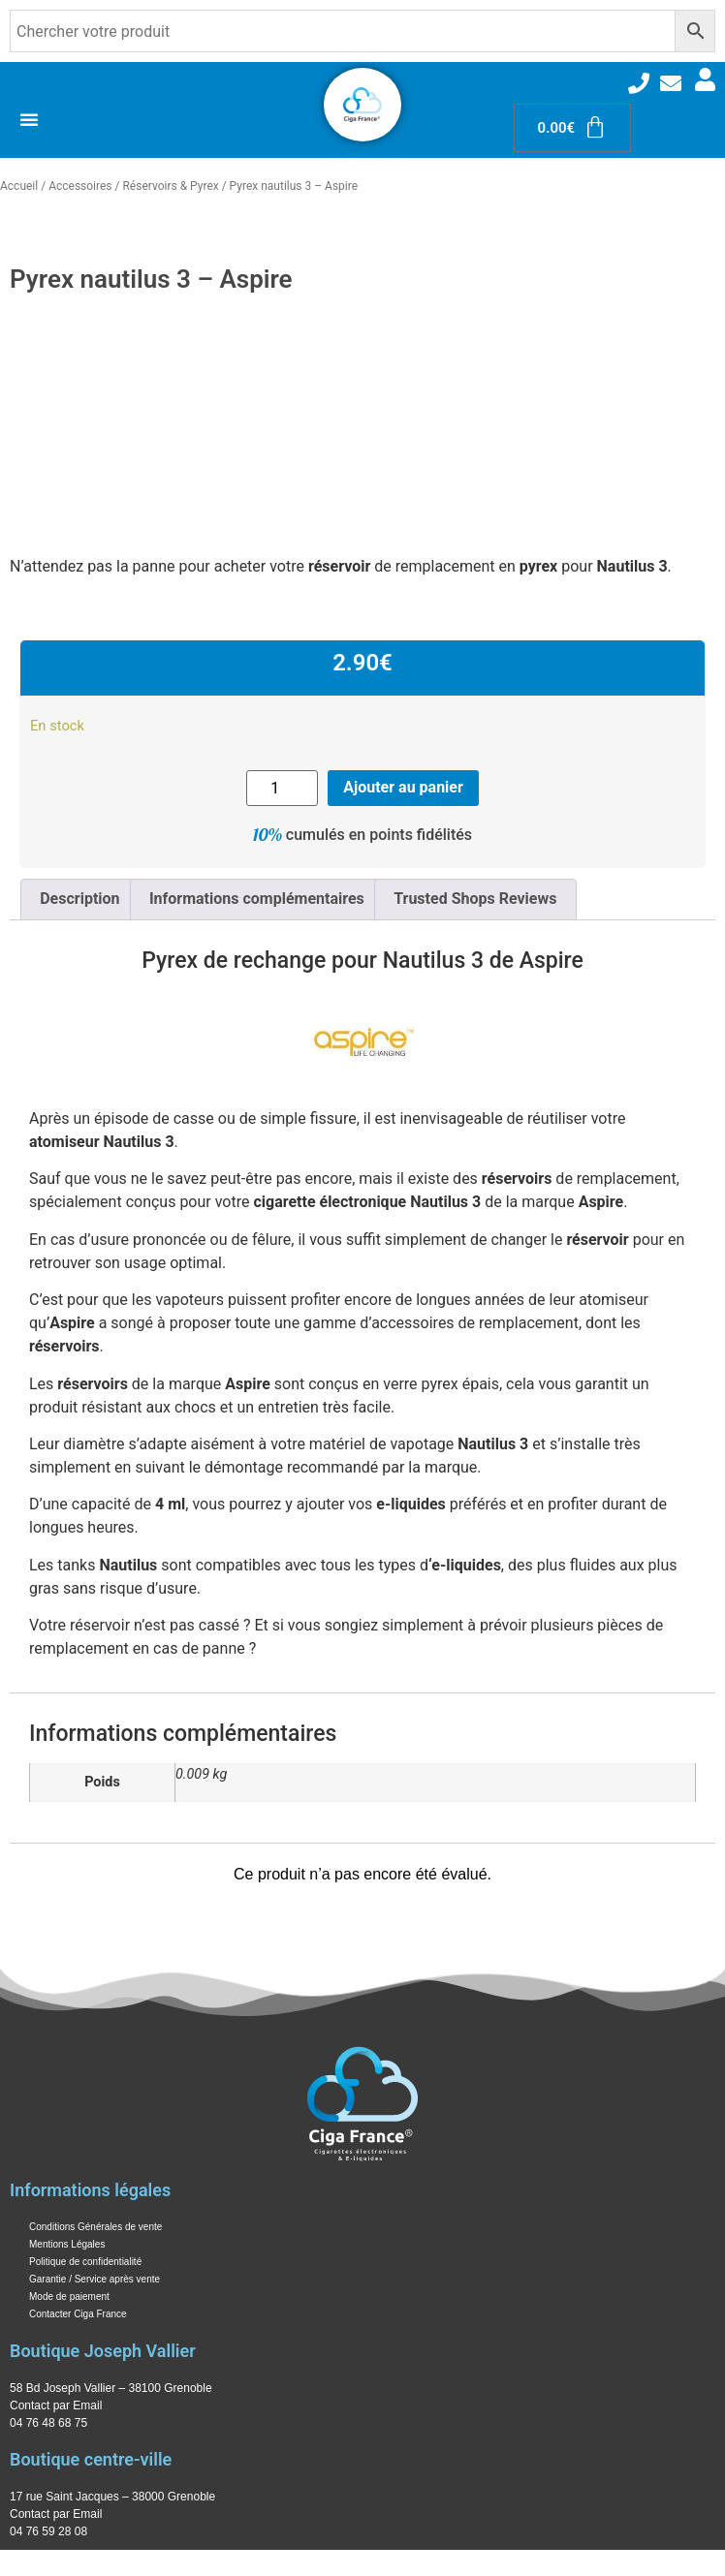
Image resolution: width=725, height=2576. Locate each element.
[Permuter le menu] (29, 119)
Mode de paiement (69, 2296)
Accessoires (79, 186)
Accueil (19, 186)
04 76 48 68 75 (48, 2423)
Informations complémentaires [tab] (256, 898)
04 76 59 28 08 (48, 2531)
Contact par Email (56, 2405)
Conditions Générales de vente (95, 2226)
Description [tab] (79, 898)
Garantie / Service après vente (94, 2279)
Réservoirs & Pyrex (170, 186)
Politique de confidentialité (85, 2261)
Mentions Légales (67, 2244)
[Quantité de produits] (282, 788)
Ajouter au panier (403, 787)
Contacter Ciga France (78, 2314)
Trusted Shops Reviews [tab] (475, 898)
